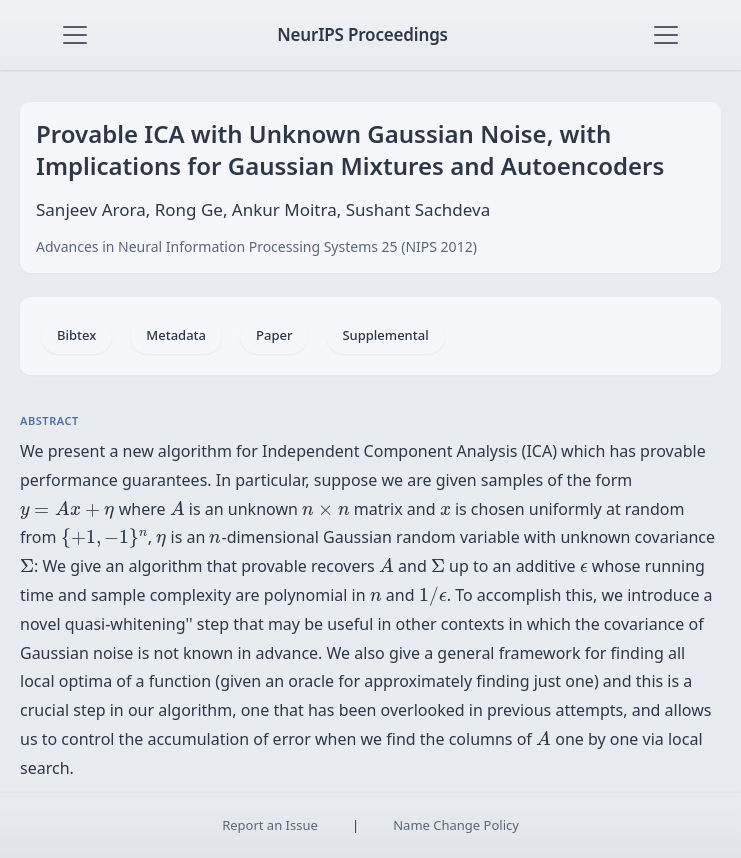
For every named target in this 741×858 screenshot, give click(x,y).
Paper (274, 335)
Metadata (176, 335)
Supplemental (385, 335)
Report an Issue (270, 825)
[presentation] (67, 510)
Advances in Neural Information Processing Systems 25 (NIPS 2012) (256, 246)
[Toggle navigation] (75, 35)
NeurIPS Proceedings (362, 34)
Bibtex (76, 335)
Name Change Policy (456, 825)
